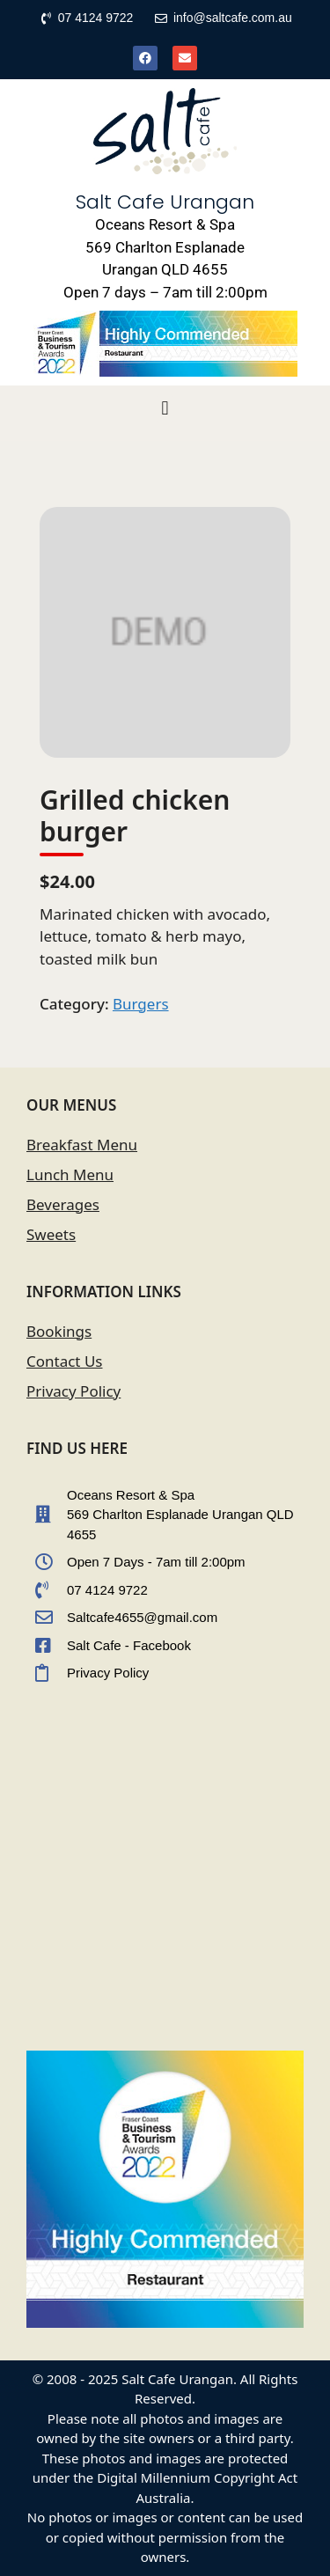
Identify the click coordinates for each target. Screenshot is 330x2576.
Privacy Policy (73, 1391)
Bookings (59, 1331)
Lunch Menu (70, 1174)
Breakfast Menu (81, 1144)
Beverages (62, 1204)
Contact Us (64, 1361)
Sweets (51, 1234)
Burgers (141, 1004)
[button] (165, 408)
